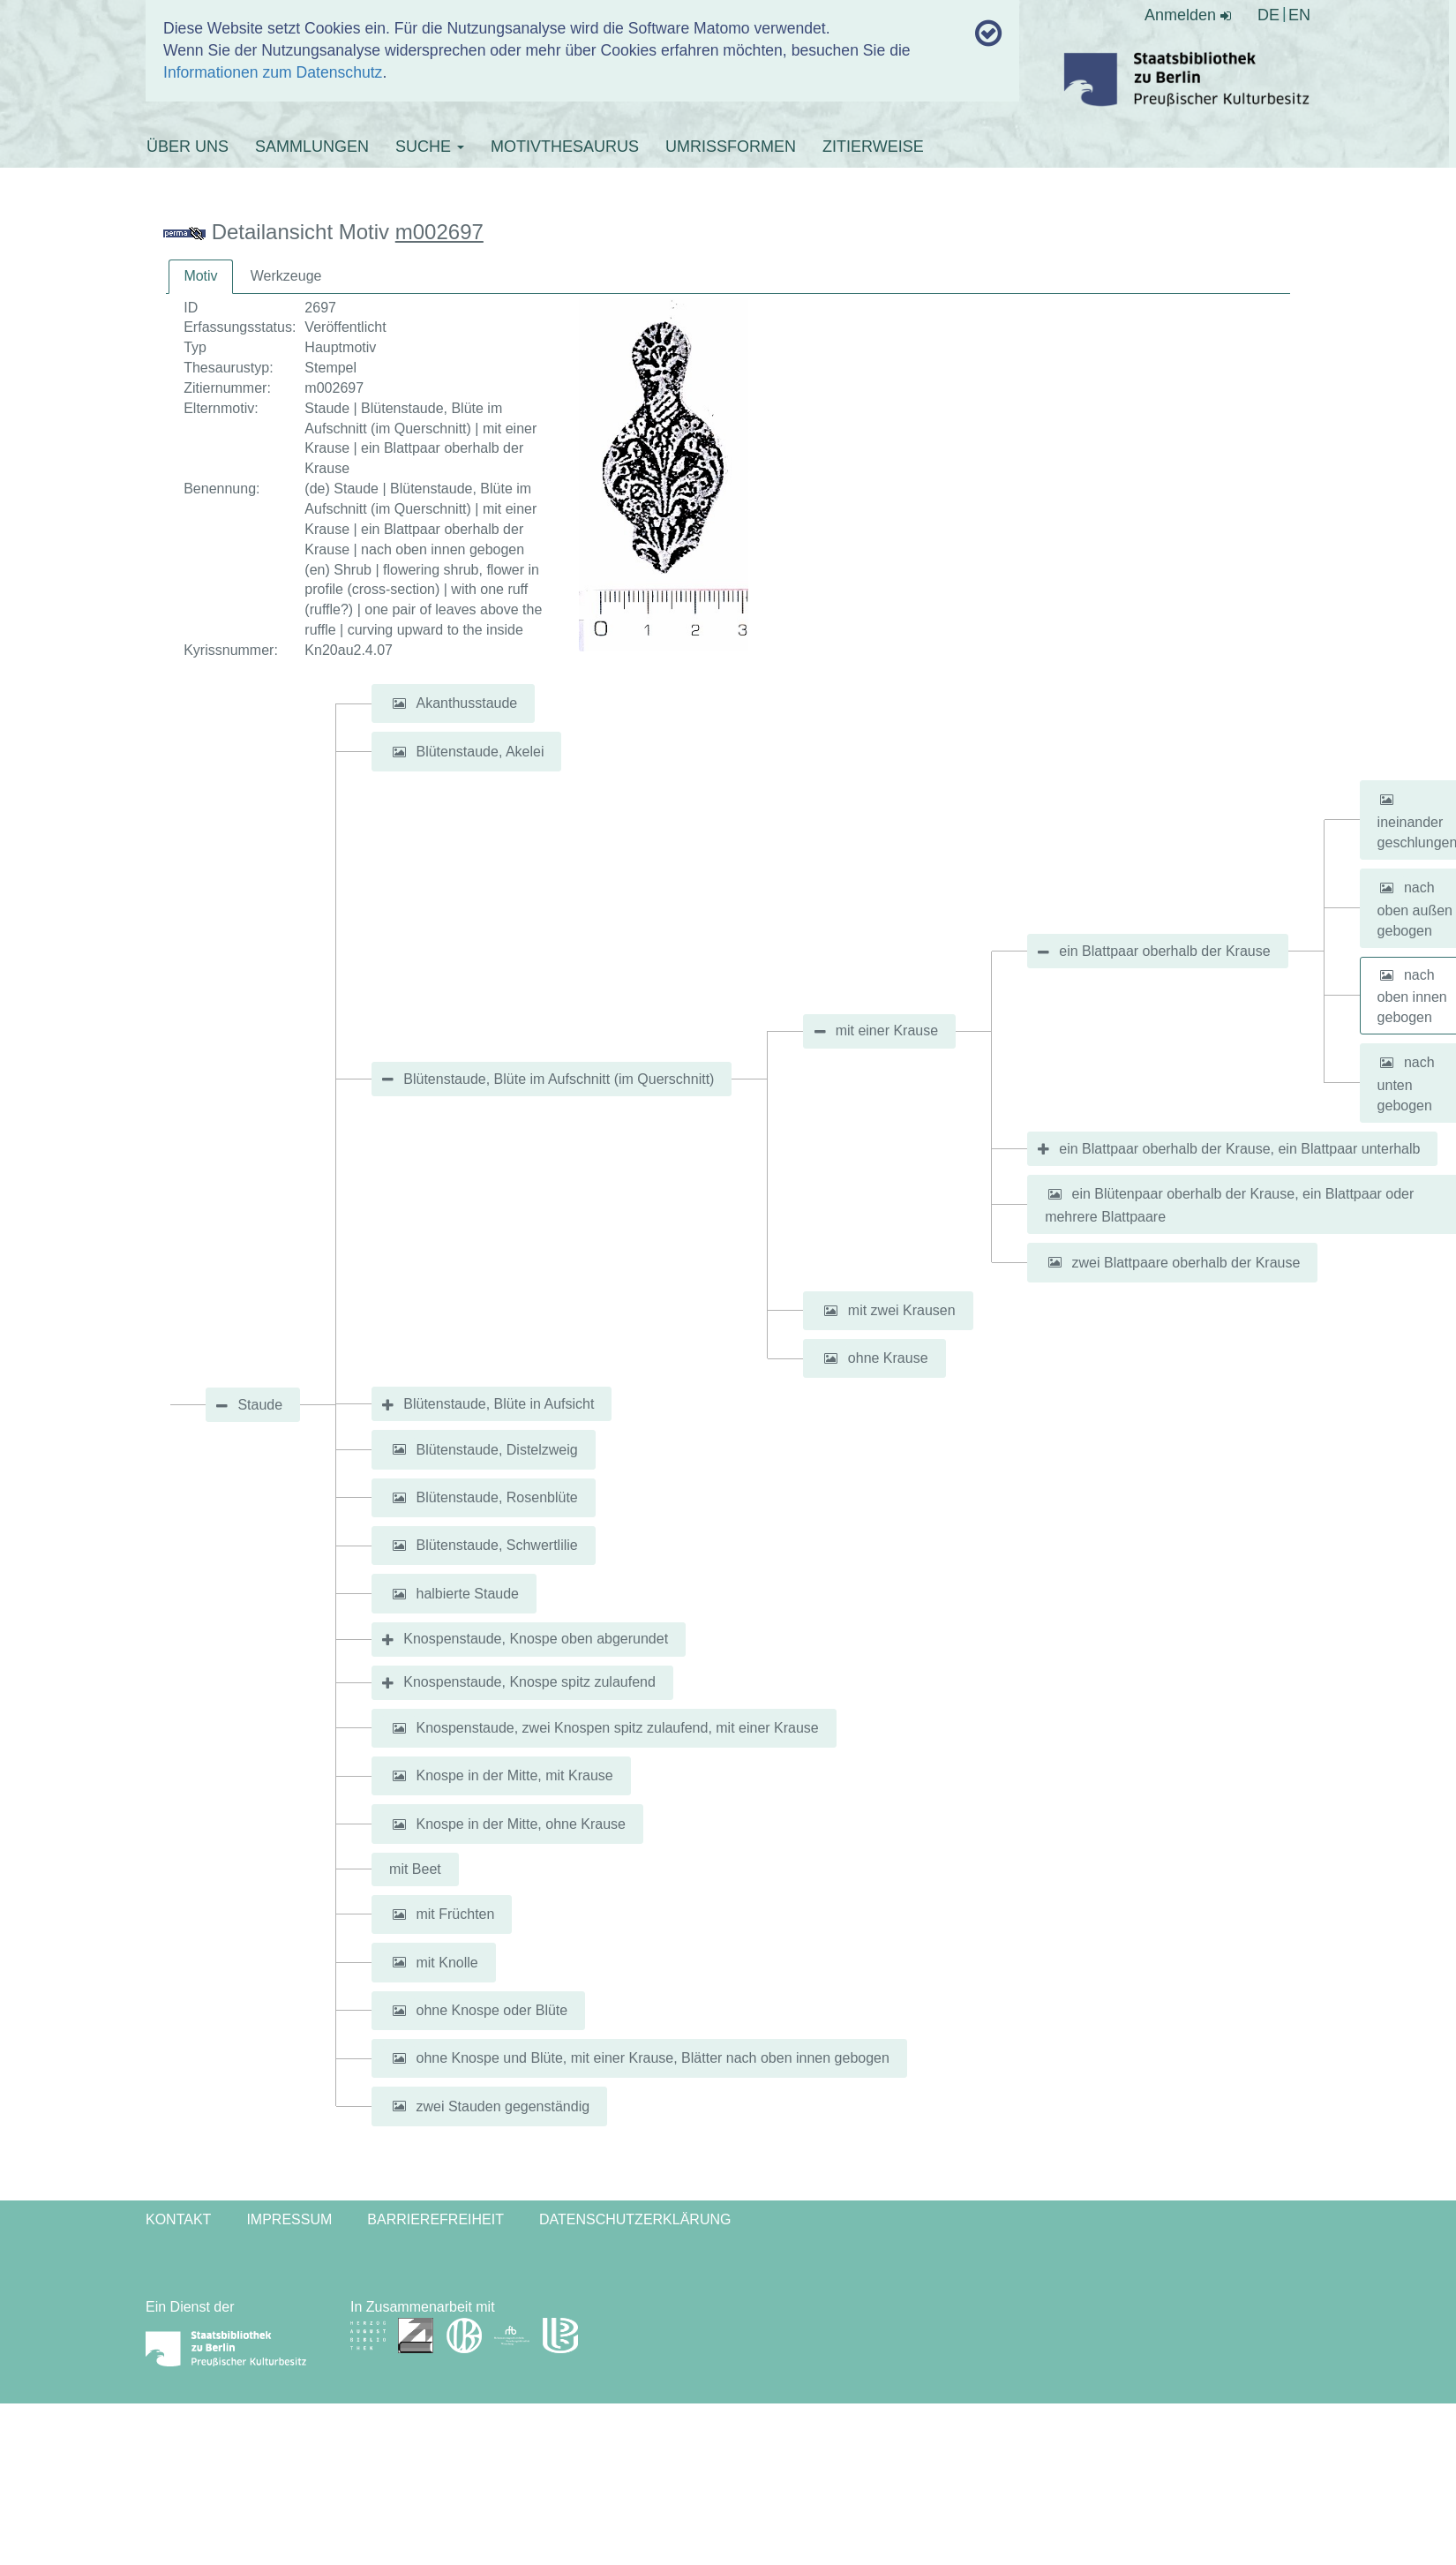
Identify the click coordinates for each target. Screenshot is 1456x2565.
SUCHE (429, 146)
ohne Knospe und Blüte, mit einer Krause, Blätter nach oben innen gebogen (652, 2057)
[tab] (200, 277)
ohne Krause (888, 1357)
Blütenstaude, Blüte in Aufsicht (498, 1403)
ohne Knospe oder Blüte (491, 2010)
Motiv (200, 275)
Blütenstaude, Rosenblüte (496, 1497)
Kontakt (178, 2219)
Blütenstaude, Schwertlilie (496, 1545)
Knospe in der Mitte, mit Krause (514, 1775)
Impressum (289, 2219)
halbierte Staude (467, 1593)
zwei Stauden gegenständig (502, 2105)
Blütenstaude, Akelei (480, 751)
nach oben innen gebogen (1412, 996)
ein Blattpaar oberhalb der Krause (1164, 951)
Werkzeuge (286, 275)
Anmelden (1188, 15)
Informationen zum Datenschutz (272, 72)
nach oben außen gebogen (1414, 909)
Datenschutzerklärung (635, 2219)
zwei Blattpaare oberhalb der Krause (1186, 1261)
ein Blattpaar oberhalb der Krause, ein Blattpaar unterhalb (1239, 1148)
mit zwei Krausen (902, 1310)
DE (1268, 15)
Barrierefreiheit (435, 2219)
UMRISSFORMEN (730, 146)
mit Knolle (446, 1961)
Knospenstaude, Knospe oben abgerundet (535, 1638)
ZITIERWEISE (873, 146)
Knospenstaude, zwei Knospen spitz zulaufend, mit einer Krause (617, 1727)
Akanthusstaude (466, 703)
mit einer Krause (887, 1030)
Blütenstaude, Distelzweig (496, 1448)
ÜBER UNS (187, 146)
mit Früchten (455, 1914)
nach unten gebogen (1406, 1084)
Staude (259, 1404)
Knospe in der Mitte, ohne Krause (520, 1824)
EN (1299, 15)
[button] (399, 703)
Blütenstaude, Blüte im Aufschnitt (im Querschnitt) (558, 1079)
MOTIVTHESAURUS (565, 146)
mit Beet (415, 1869)
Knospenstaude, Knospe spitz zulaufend (529, 1681)
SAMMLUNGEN (312, 146)
